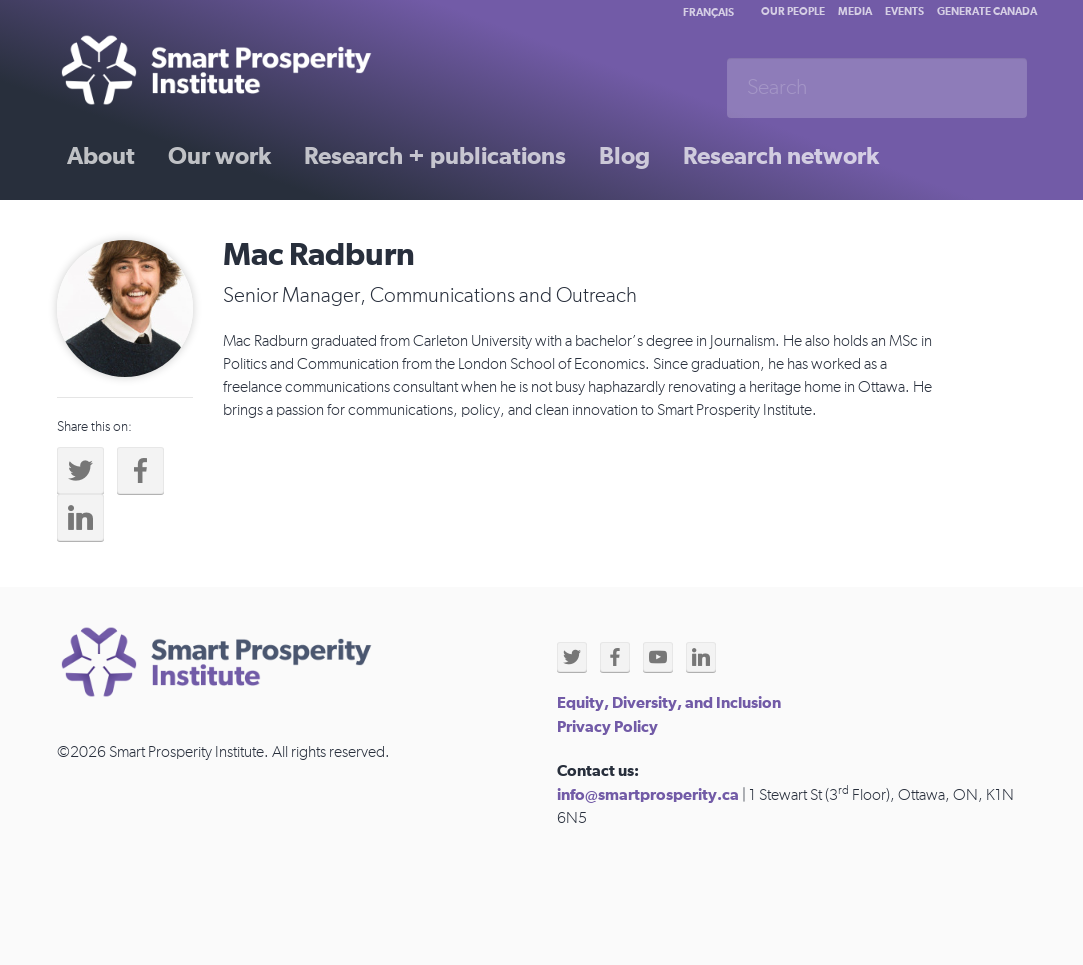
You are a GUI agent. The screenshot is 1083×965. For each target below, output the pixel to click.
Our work (219, 157)
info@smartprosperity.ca (648, 795)
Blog (624, 157)
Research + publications (435, 157)
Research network (781, 157)
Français (708, 12)
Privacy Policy (607, 727)
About (101, 157)
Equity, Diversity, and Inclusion (669, 703)
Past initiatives (146, 227)
